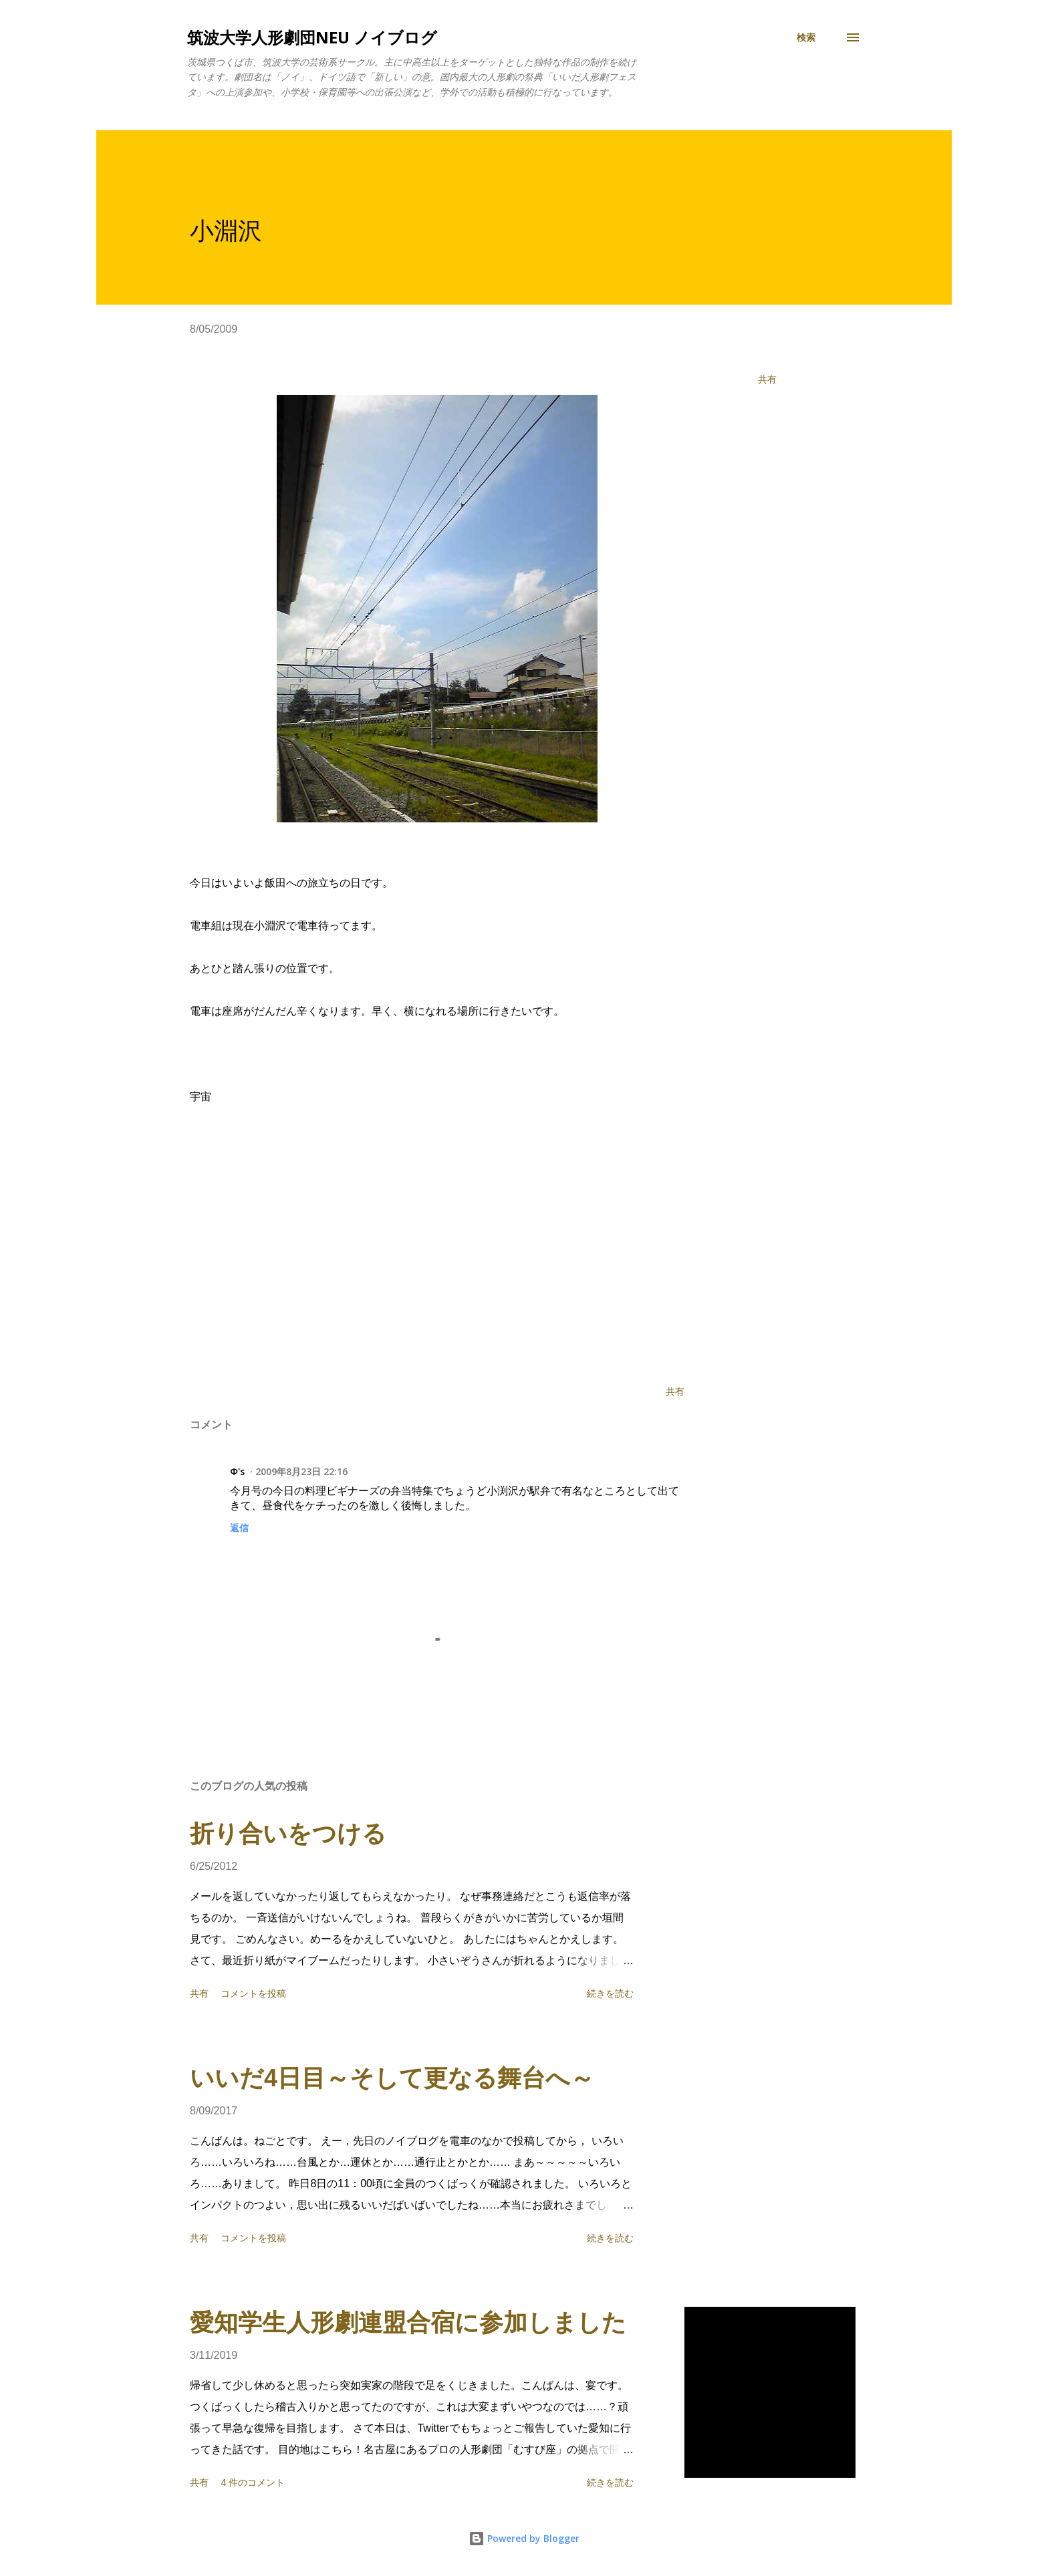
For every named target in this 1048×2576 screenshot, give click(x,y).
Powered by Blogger (524, 2538)
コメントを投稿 (253, 1993)
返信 (239, 1527)
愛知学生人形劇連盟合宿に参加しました (408, 2322)
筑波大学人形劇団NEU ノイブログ (312, 37)
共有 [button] (767, 379)
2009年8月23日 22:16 (301, 1471)
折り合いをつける (288, 1833)
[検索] (806, 37)
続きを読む (610, 1993)
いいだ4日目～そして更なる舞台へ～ (392, 2078)
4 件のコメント (253, 2482)
